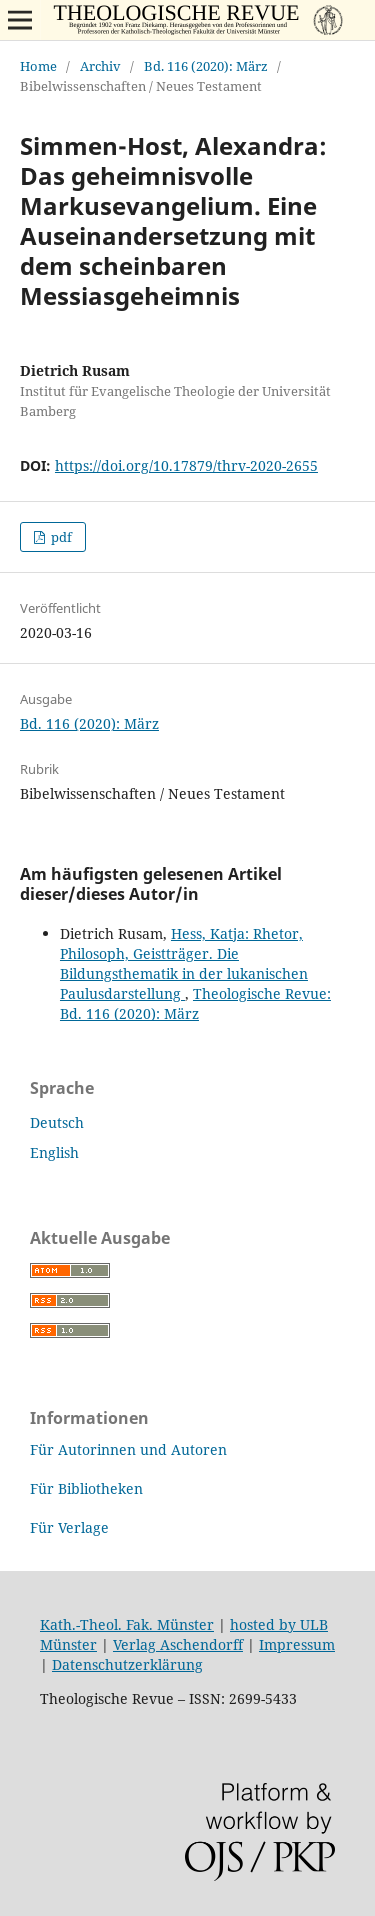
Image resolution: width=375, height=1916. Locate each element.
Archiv (100, 66)
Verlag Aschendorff (178, 1644)
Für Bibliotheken (86, 1488)
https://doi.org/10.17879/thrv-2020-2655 (186, 465)
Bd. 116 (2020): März (206, 66)
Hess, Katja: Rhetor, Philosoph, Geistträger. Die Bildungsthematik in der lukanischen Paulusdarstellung (184, 963)
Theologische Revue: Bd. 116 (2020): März (195, 1003)
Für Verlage (69, 1527)
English (54, 1152)
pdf (60, 537)
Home (38, 66)
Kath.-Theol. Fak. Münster (127, 1624)
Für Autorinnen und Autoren (128, 1449)
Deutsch (57, 1122)
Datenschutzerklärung (127, 1664)
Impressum (297, 1644)
